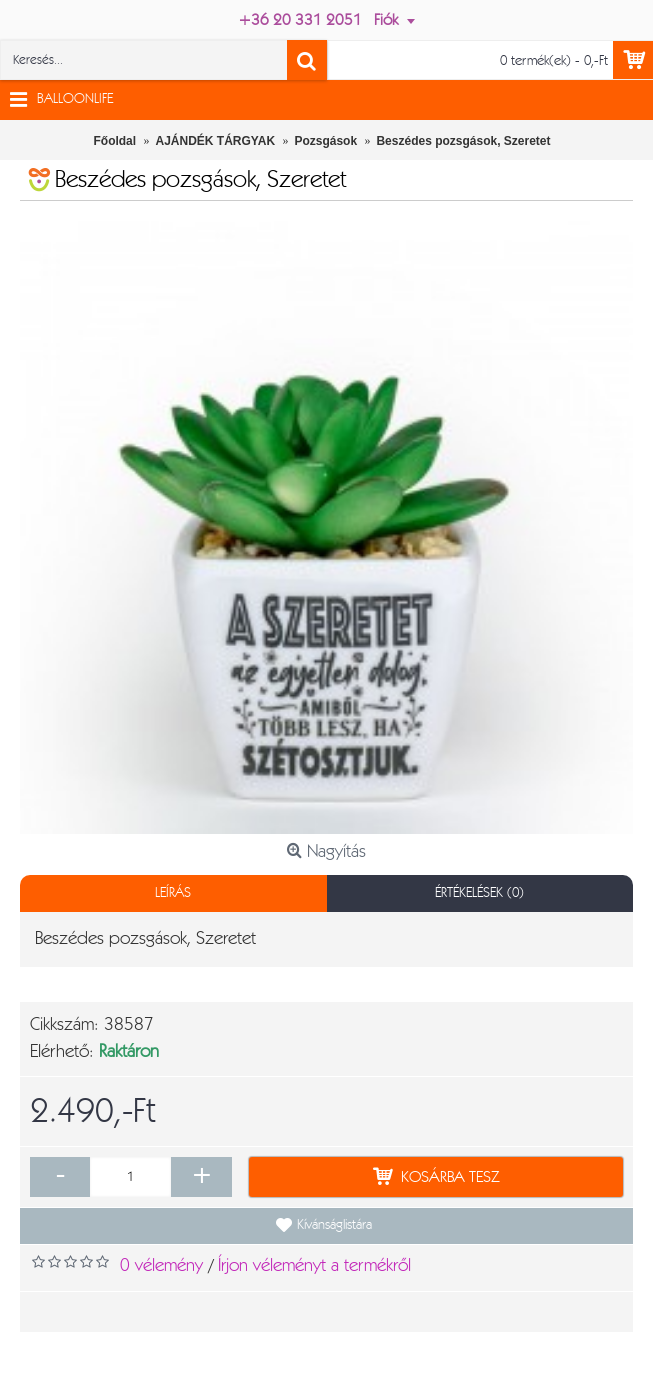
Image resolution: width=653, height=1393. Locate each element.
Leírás (173, 893)
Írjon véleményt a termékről (314, 1266)
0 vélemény (161, 1266)
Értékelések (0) (479, 893)
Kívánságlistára (334, 1225)
